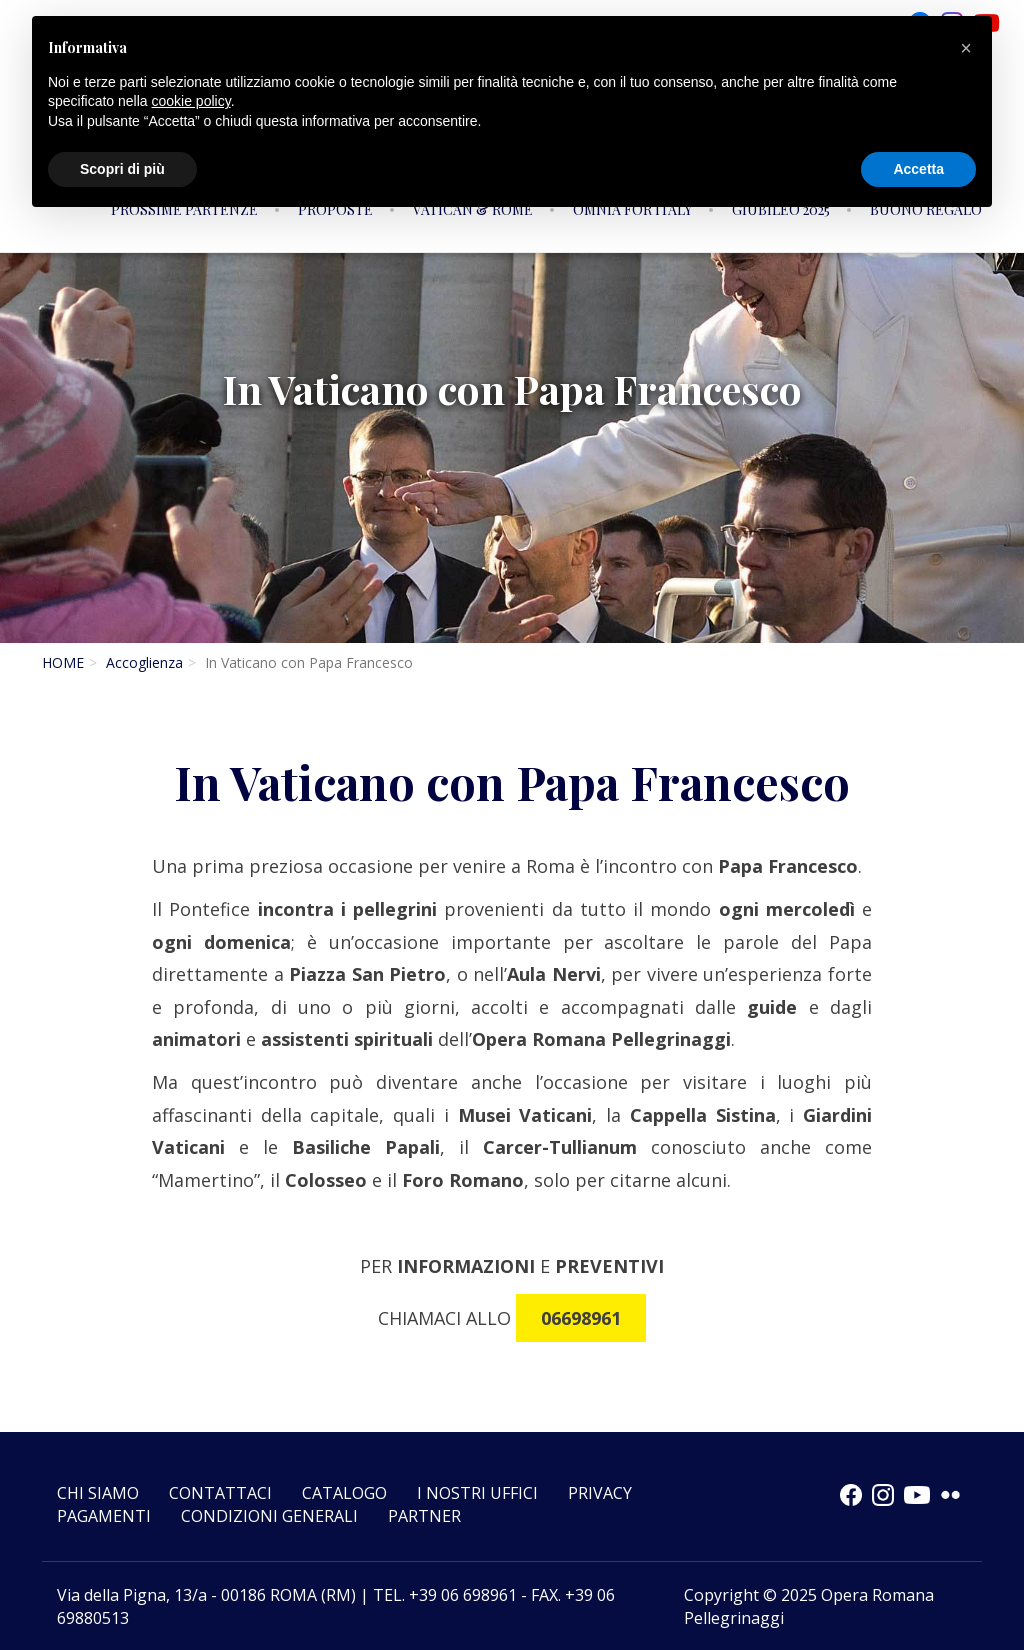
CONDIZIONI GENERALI (269, 1516)
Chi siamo (98, 1493)
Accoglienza (144, 662)
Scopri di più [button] (122, 169)
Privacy (600, 1493)
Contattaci (220, 1493)
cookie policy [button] (191, 101)
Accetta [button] (918, 169)
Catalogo (344, 1493)
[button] (966, 48)
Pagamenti (104, 1516)
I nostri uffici (477, 1493)
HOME (63, 662)
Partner (424, 1516)
